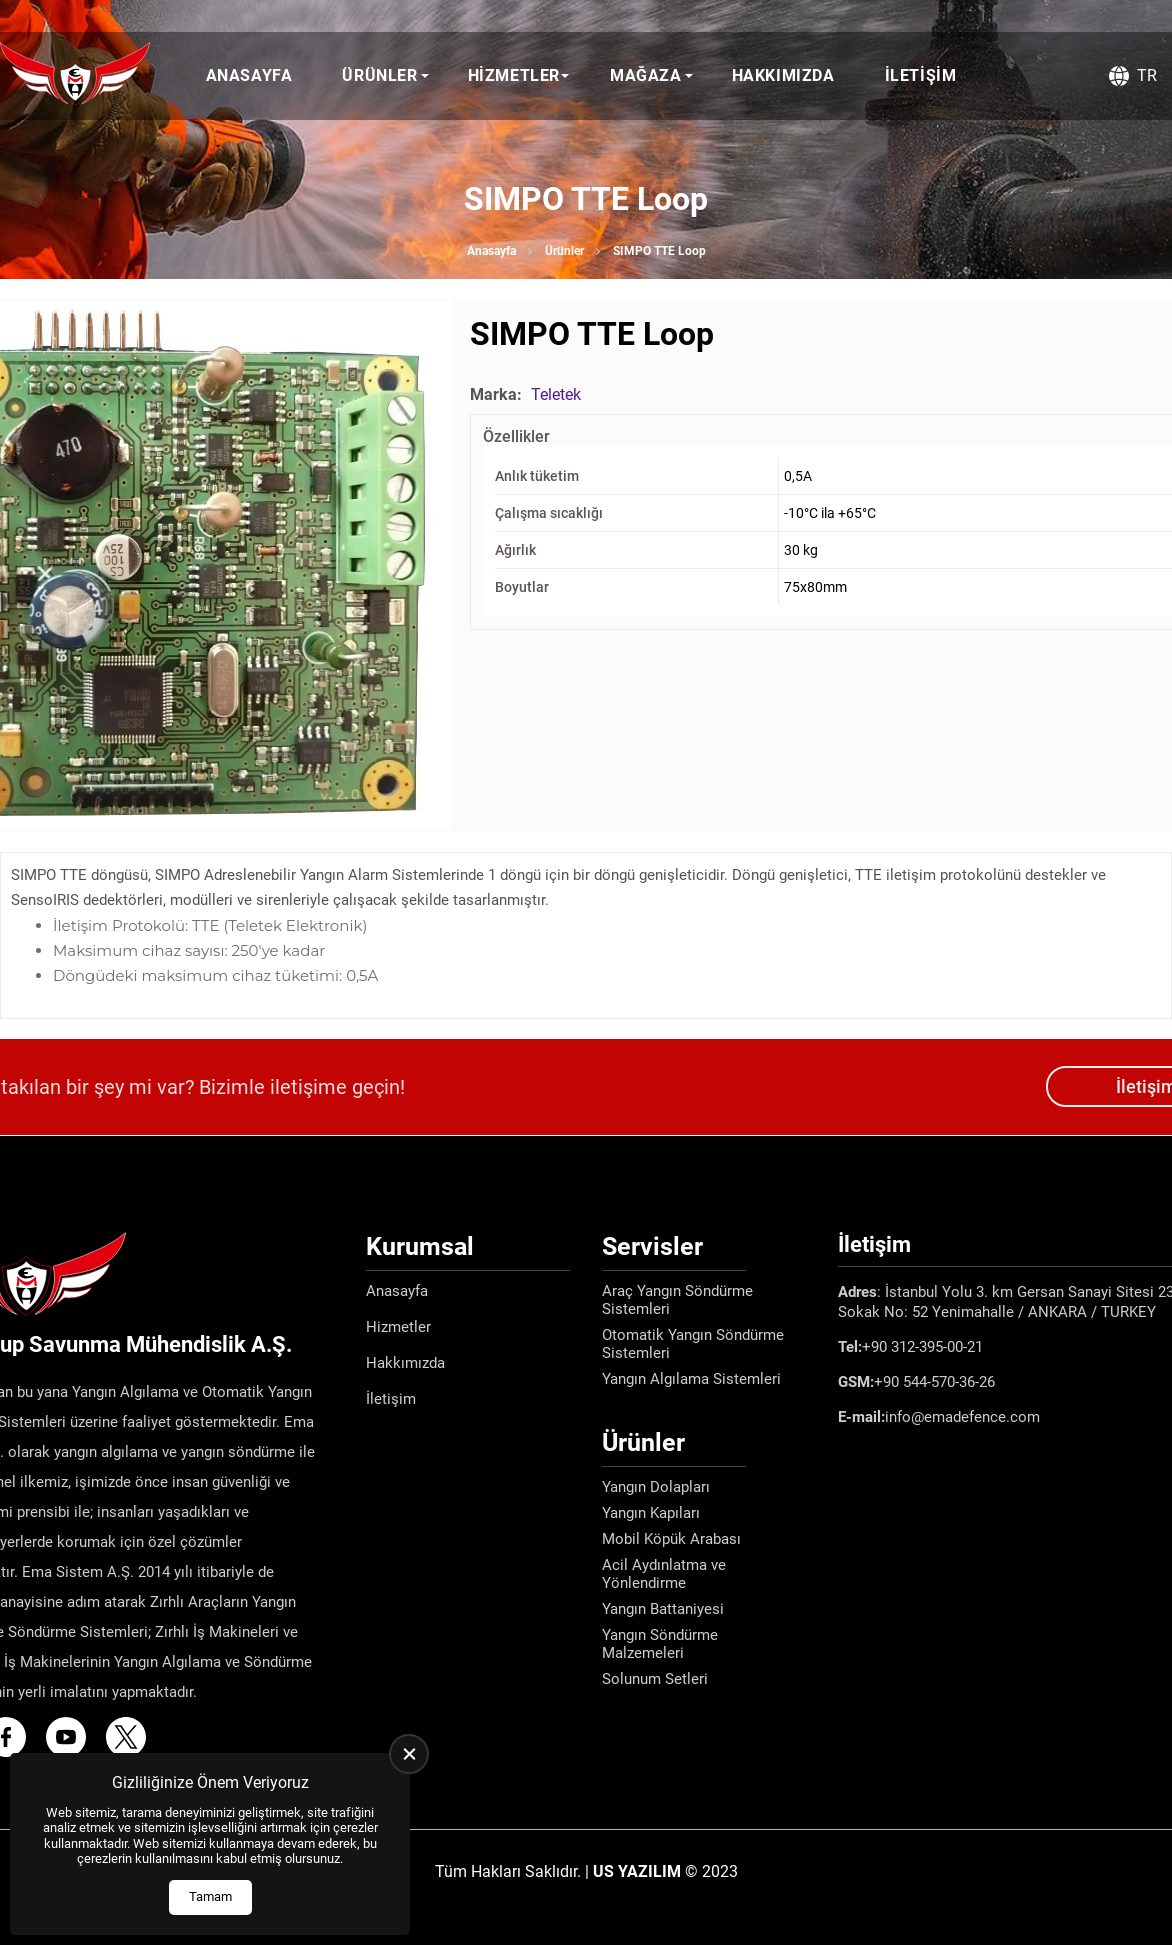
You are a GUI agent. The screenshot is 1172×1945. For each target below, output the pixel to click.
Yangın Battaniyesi (663, 1609)
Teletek (556, 394)
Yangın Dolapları (656, 1487)
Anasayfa (249, 75)
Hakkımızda (783, 75)
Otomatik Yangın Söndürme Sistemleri (693, 1344)
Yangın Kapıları (651, 1513)
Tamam (210, 1896)
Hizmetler (514, 75)
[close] (409, 1754)
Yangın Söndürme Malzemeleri (660, 1644)
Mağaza (646, 75)
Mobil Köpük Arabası (671, 1539)
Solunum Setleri (655, 1679)
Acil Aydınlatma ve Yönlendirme (664, 1574)
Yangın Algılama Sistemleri (691, 1379)
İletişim (921, 75)
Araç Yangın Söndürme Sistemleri (677, 1300)
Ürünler (379, 75)
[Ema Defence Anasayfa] (75, 76)
